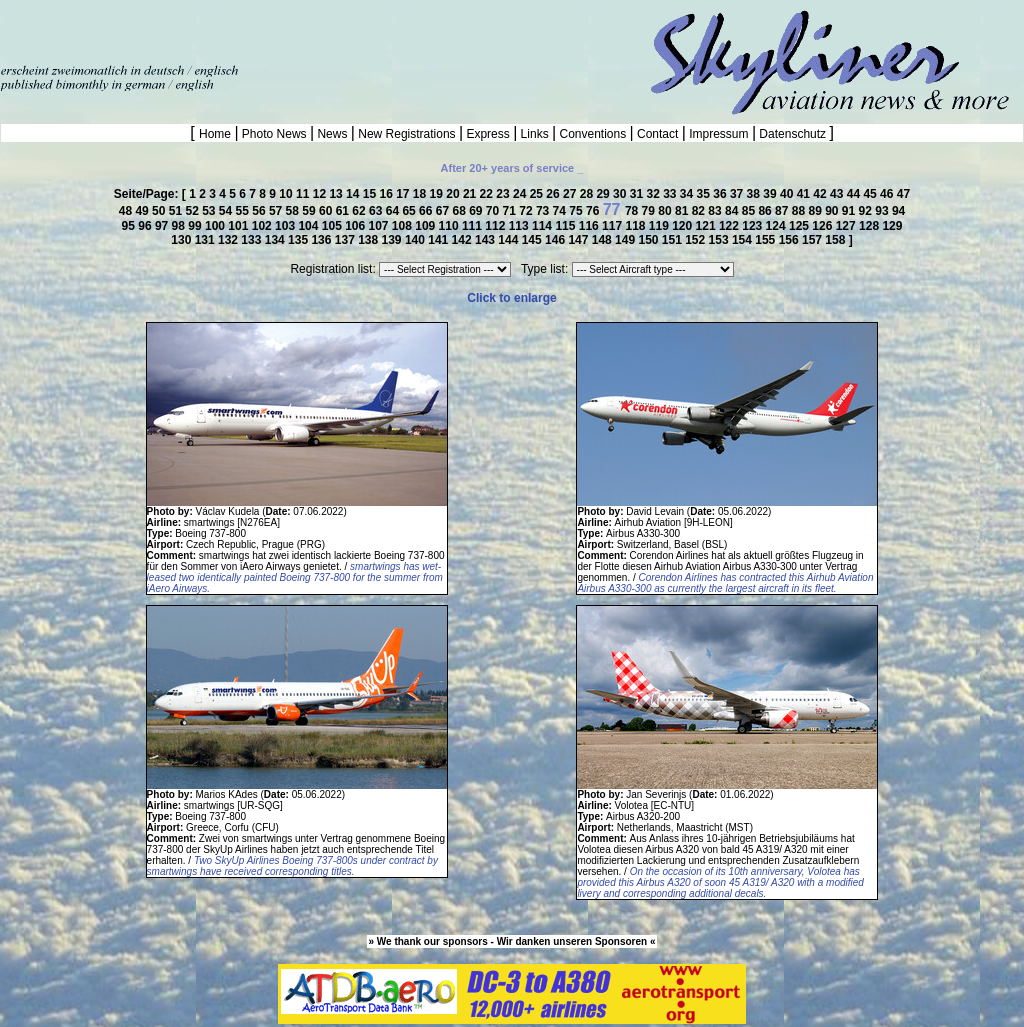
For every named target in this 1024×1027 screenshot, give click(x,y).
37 (738, 194)
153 (720, 240)
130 (182, 240)
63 (377, 211)
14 (354, 194)
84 (733, 211)
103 (286, 226)
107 (380, 226)
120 (683, 226)
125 (800, 226)
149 (626, 240)
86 (766, 211)
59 (310, 211)
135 (299, 240)
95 (130, 226)
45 (871, 194)
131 (206, 240)
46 (888, 194)
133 (252, 240)
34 (688, 194)
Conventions (592, 134)
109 (426, 226)
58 (294, 211)
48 (127, 211)
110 (450, 226)
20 (454, 194)
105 (333, 226)
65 (410, 211)
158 (836, 240)
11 (304, 194)
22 (488, 194)
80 (666, 211)
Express (488, 134)
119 (660, 226)
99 (196, 226)
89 (816, 211)
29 (604, 194)
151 (673, 240)
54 (227, 211)
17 (404, 194)
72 (527, 211)
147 (579, 240)
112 (496, 226)
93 (883, 211)
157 (813, 240)
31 (638, 194)
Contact (658, 134)
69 (477, 211)
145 (533, 240)
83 (716, 211)
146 (556, 240)
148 (603, 240)
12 (321, 194)
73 (544, 211)
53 (210, 211)
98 (180, 226)
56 (260, 211)
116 (590, 226)
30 (621, 194)
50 (160, 211)
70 (494, 211)
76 (594, 211)
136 (322, 240)
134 (276, 240)
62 (360, 211)
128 (870, 226)
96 (146, 226)
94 (898, 211)
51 (177, 211)
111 (473, 226)
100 (216, 226)
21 (471, 194)
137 (346, 240)
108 (403, 226)
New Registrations (407, 134)
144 (509, 240)
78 (633, 211)
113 (520, 226)
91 (850, 211)
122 (730, 226)
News (332, 134)
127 (847, 226)
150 (649, 240)
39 (771, 194)
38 (755, 194)
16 (387, 194)
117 (613, 226)
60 (327, 211)
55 (244, 211)
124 (777, 226)
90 (833, 211)
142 (463, 240)
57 (277, 211)
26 (554, 194)
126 (823, 226)
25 (538, 194)
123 (753, 226)
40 (788, 194)
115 (566, 226)
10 (287, 194)
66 (427, 211)
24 (521, 194)
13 (337, 194)
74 (561, 211)
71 (511, 211)
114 (543, 226)
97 (163, 226)
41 (805, 194)
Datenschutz (792, 134)
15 (371, 194)
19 (438, 194)
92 (867, 211)
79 (650, 211)
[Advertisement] (234, 30)
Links (534, 134)
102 (263, 226)
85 (750, 211)
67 (444, 211)
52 (193, 211)
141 (439, 240)
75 (577, 211)
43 (838, 194)
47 (903, 194)
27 (571, 194)
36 (721, 194)
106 (356, 226)
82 (700, 211)
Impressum (719, 134)
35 (705, 194)
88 (800, 211)
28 (588, 194)
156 (790, 240)
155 (766, 240)
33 (671, 194)
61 (344, 211)
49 (143, 211)
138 (369, 240)
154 (743, 240)
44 (855, 194)
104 (309, 226)
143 (486, 240)
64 (394, 211)
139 (393, 240)
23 (504, 194)
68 (460, 211)
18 (421, 194)
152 (696, 240)
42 (821, 194)
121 (707, 226)
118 (636, 226)
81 (683, 211)
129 (892, 226)
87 (783, 211)
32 (654, 194)
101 (239, 226)
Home (216, 134)
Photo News (274, 134)
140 (416, 240)
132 (229, 240)
